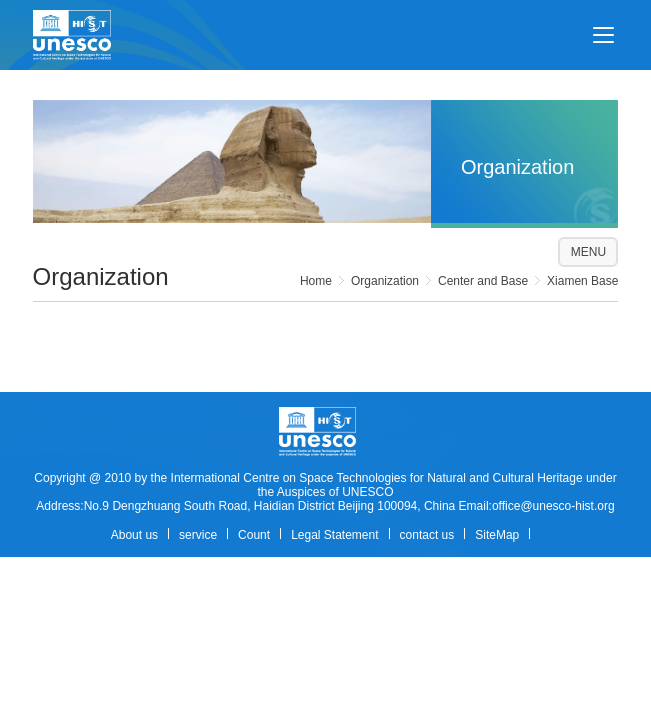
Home (316, 281)
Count (254, 535)
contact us (427, 535)
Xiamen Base (582, 281)
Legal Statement (334, 535)
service (198, 535)
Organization (385, 281)
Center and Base (483, 281)
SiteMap (497, 535)
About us (134, 535)
